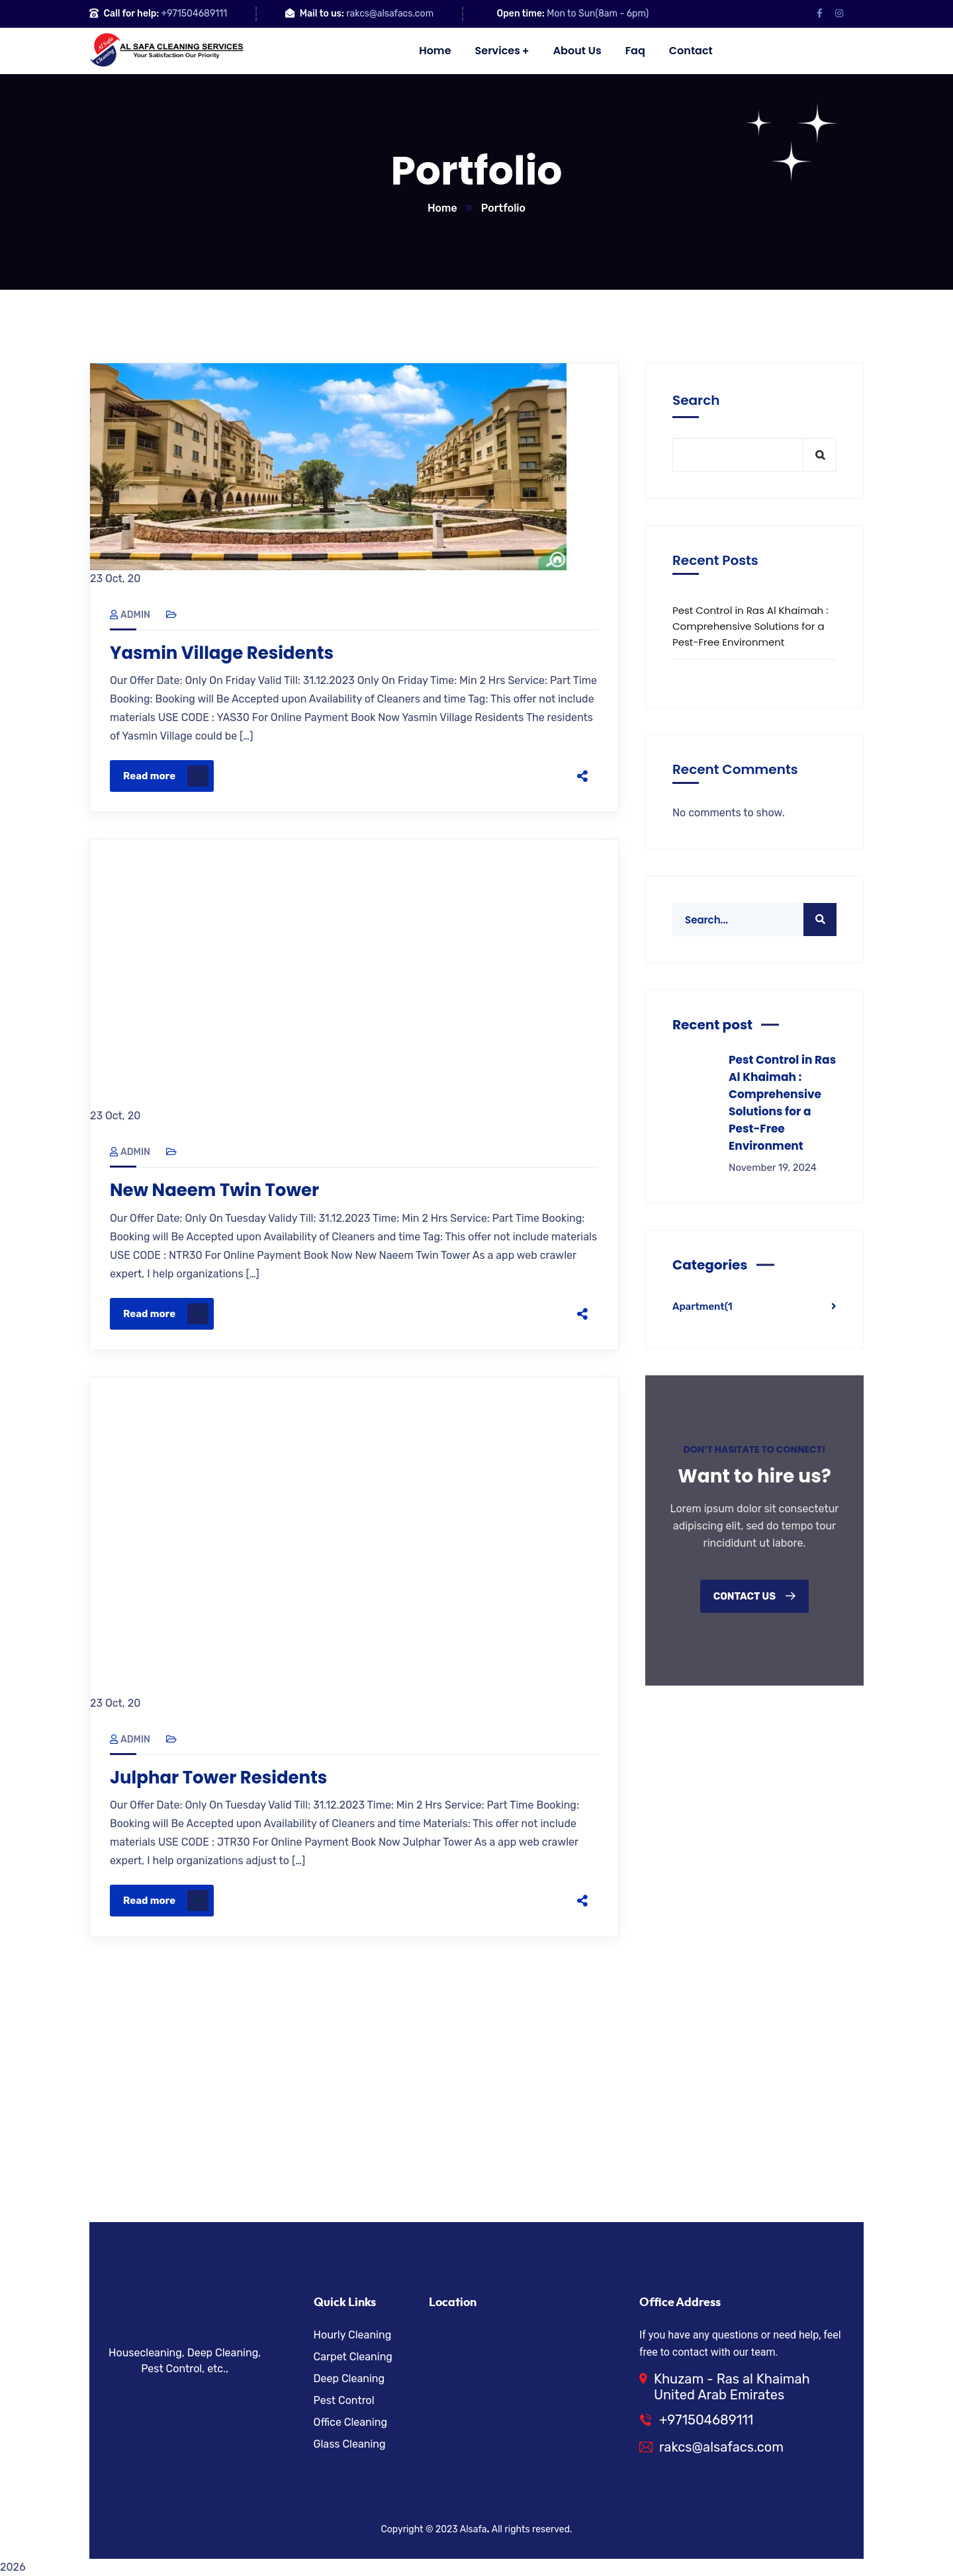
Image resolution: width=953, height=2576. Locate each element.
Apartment (702, 1306)
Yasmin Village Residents (222, 653)
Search (695, 400)
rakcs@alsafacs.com (389, 13)
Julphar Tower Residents (218, 1777)
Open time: (521, 13)
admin (130, 615)
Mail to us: (322, 13)
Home (442, 208)
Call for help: (131, 13)
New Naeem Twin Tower (214, 1190)
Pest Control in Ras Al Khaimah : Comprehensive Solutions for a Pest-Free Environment (750, 626)
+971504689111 (194, 13)
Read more (165, 776)
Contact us (754, 1596)
